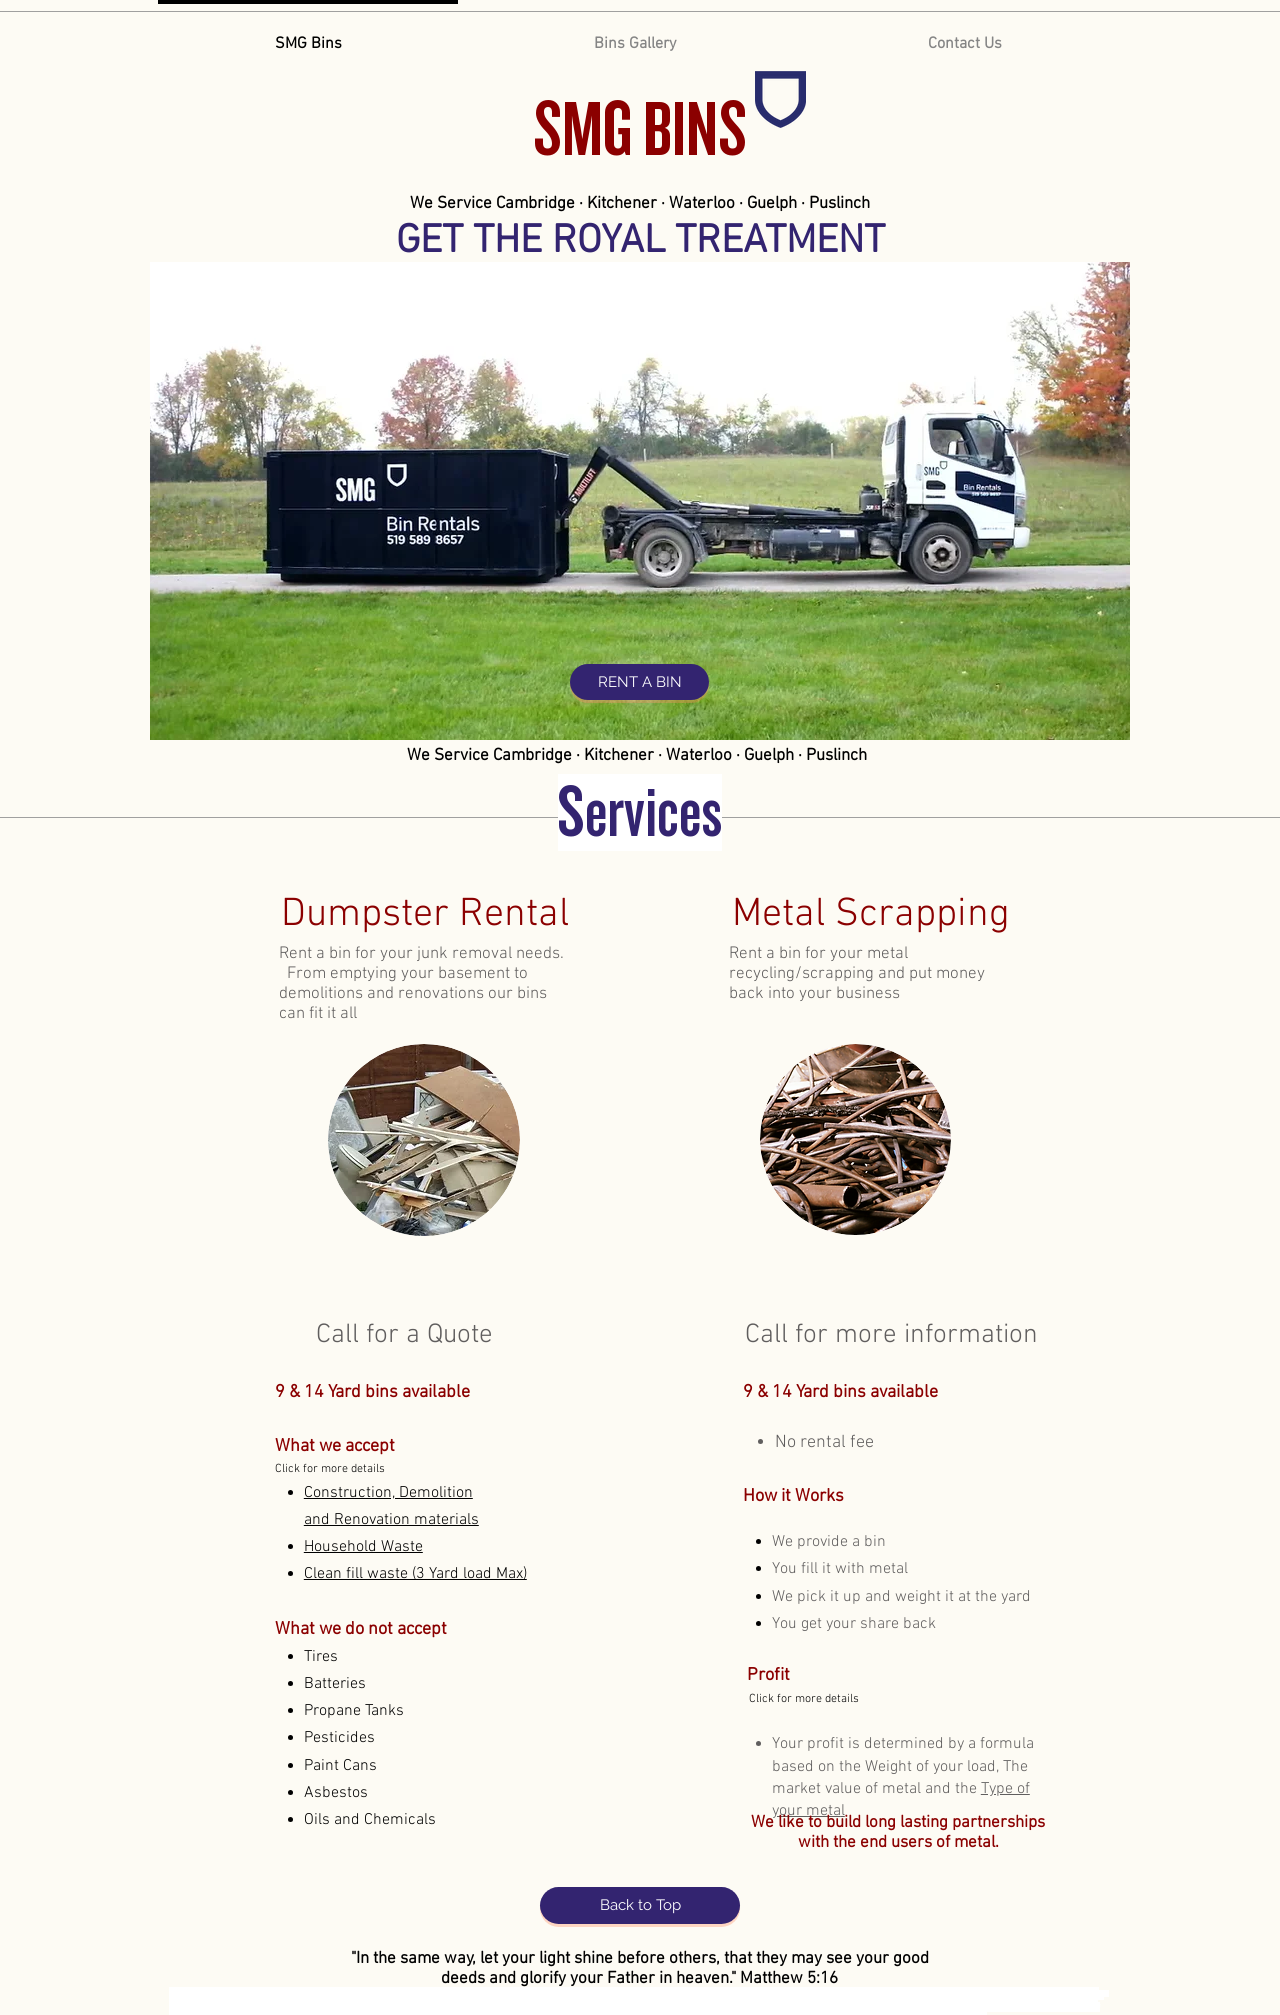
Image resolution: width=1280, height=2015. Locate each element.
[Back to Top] (640, 1905)
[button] (363, 1547)
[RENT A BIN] (639, 682)
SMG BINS (640, 129)
